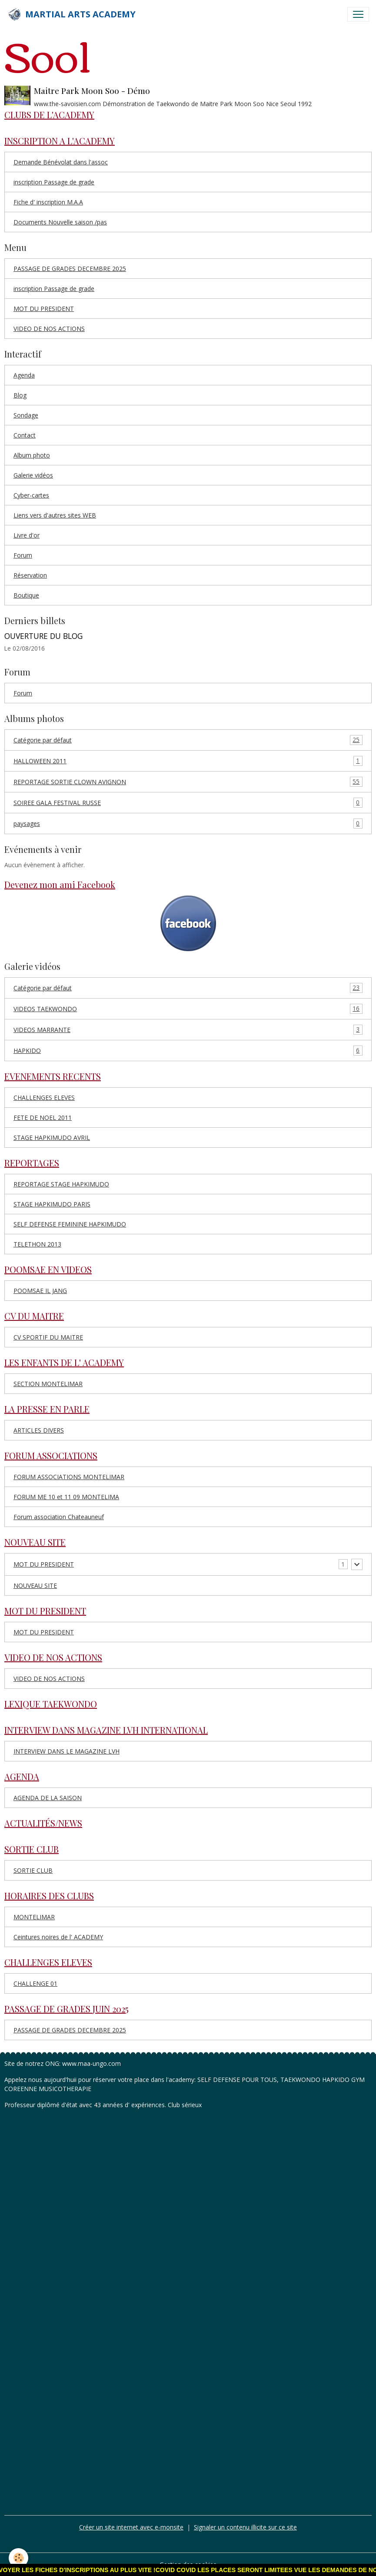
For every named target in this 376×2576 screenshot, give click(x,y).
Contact (24, 435)
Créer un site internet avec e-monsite (131, 2527)
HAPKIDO (188, 1051)
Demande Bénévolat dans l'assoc (60, 162)
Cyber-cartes (31, 495)
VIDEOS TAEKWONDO (188, 1009)
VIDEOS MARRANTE (188, 1030)
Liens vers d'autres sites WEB (54, 515)
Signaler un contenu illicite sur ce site (245, 2527)
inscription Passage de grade (53, 182)
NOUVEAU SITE (35, 1585)
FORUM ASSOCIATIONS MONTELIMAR (68, 1477)
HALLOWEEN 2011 (188, 761)
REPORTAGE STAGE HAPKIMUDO (61, 1184)
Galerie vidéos (33, 475)
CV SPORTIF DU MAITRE (48, 1337)
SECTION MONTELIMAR (48, 1384)
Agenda (24, 375)
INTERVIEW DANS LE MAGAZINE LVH (66, 1751)
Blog (20, 395)
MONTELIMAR (34, 1917)
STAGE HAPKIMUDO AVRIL (51, 1137)
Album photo (31, 455)
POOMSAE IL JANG (40, 1290)
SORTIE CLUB (33, 1870)
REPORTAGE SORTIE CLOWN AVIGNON (188, 782)
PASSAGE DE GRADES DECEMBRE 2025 (69, 268)
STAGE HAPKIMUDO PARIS (51, 1204)
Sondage (25, 415)
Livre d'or (26, 535)
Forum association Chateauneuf (58, 1517)
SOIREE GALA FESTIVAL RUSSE (188, 803)
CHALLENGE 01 (35, 1983)
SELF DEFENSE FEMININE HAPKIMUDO (69, 1224)
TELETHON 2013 (37, 1244)
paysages (188, 824)
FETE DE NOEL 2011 (42, 1117)
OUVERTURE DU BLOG (43, 636)
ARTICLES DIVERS (38, 1430)
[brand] (71, 14)
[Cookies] (18, 2558)
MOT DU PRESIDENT (43, 308)
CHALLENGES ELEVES (44, 1097)
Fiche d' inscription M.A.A (48, 202)
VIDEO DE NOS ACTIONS (49, 328)
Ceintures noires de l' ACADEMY (58, 1937)
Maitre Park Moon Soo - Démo (92, 90)
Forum (22, 555)
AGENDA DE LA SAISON (47, 1798)
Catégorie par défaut (188, 740)
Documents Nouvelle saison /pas (60, 222)
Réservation (30, 575)
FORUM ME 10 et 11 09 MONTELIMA (66, 1497)
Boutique (26, 595)
